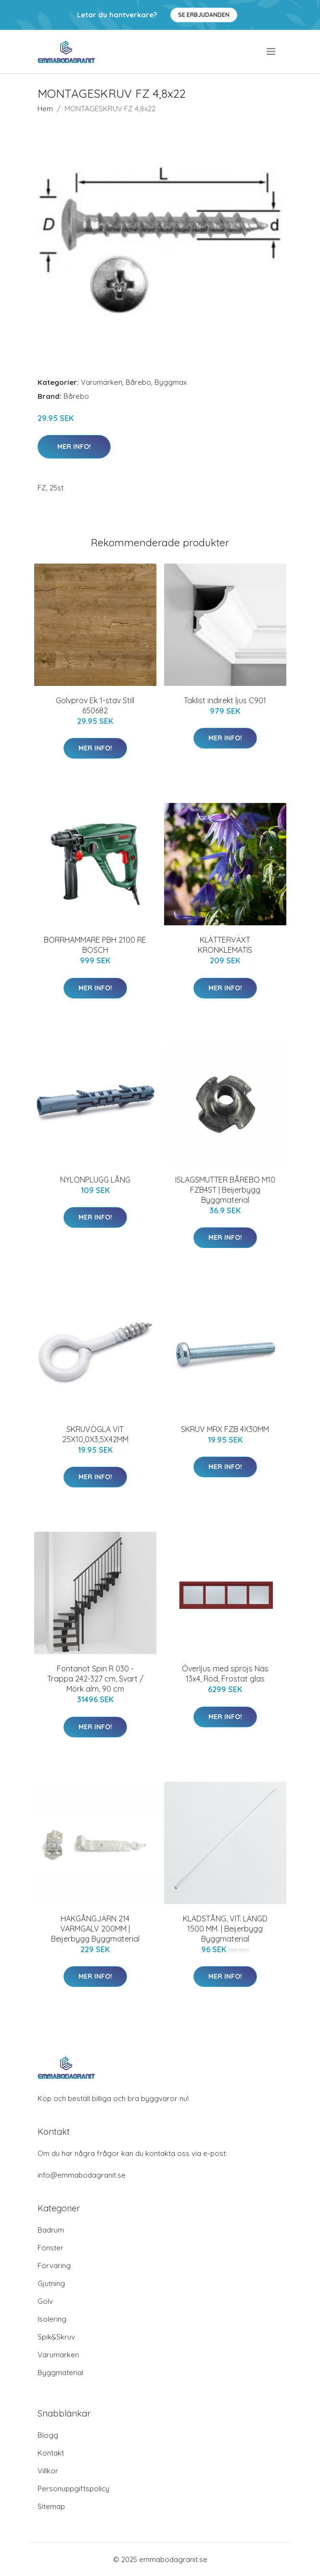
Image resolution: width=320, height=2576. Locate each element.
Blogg (48, 2435)
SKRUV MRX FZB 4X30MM (225, 1429)
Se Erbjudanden (204, 14)
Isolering (52, 2319)
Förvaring (54, 2265)
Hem (45, 108)
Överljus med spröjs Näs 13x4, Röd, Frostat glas (225, 1673)
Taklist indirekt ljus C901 (225, 700)
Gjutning (51, 2283)
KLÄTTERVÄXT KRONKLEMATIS (225, 945)
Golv (45, 2301)
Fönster (51, 2247)
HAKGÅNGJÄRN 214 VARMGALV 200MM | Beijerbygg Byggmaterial (95, 1929)
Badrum (51, 2229)
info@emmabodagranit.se (82, 2175)
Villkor (48, 2470)
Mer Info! (74, 446)
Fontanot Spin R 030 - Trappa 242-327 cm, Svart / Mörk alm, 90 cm (95, 1679)
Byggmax (170, 382)
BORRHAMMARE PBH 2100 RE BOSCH (95, 945)
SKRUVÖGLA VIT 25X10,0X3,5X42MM (95, 1434)
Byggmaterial (60, 2372)
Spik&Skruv (56, 2336)
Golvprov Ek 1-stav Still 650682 (95, 705)
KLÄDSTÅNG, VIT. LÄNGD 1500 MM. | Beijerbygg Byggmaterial (225, 1929)
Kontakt (51, 2453)
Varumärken (101, 382)
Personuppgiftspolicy (73, 2488)
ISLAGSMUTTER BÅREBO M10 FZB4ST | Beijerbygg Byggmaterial (225, 1190)
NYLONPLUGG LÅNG (95, 1179)
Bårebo (138, 382)
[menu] (271, 51)
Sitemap (51, 2506)
